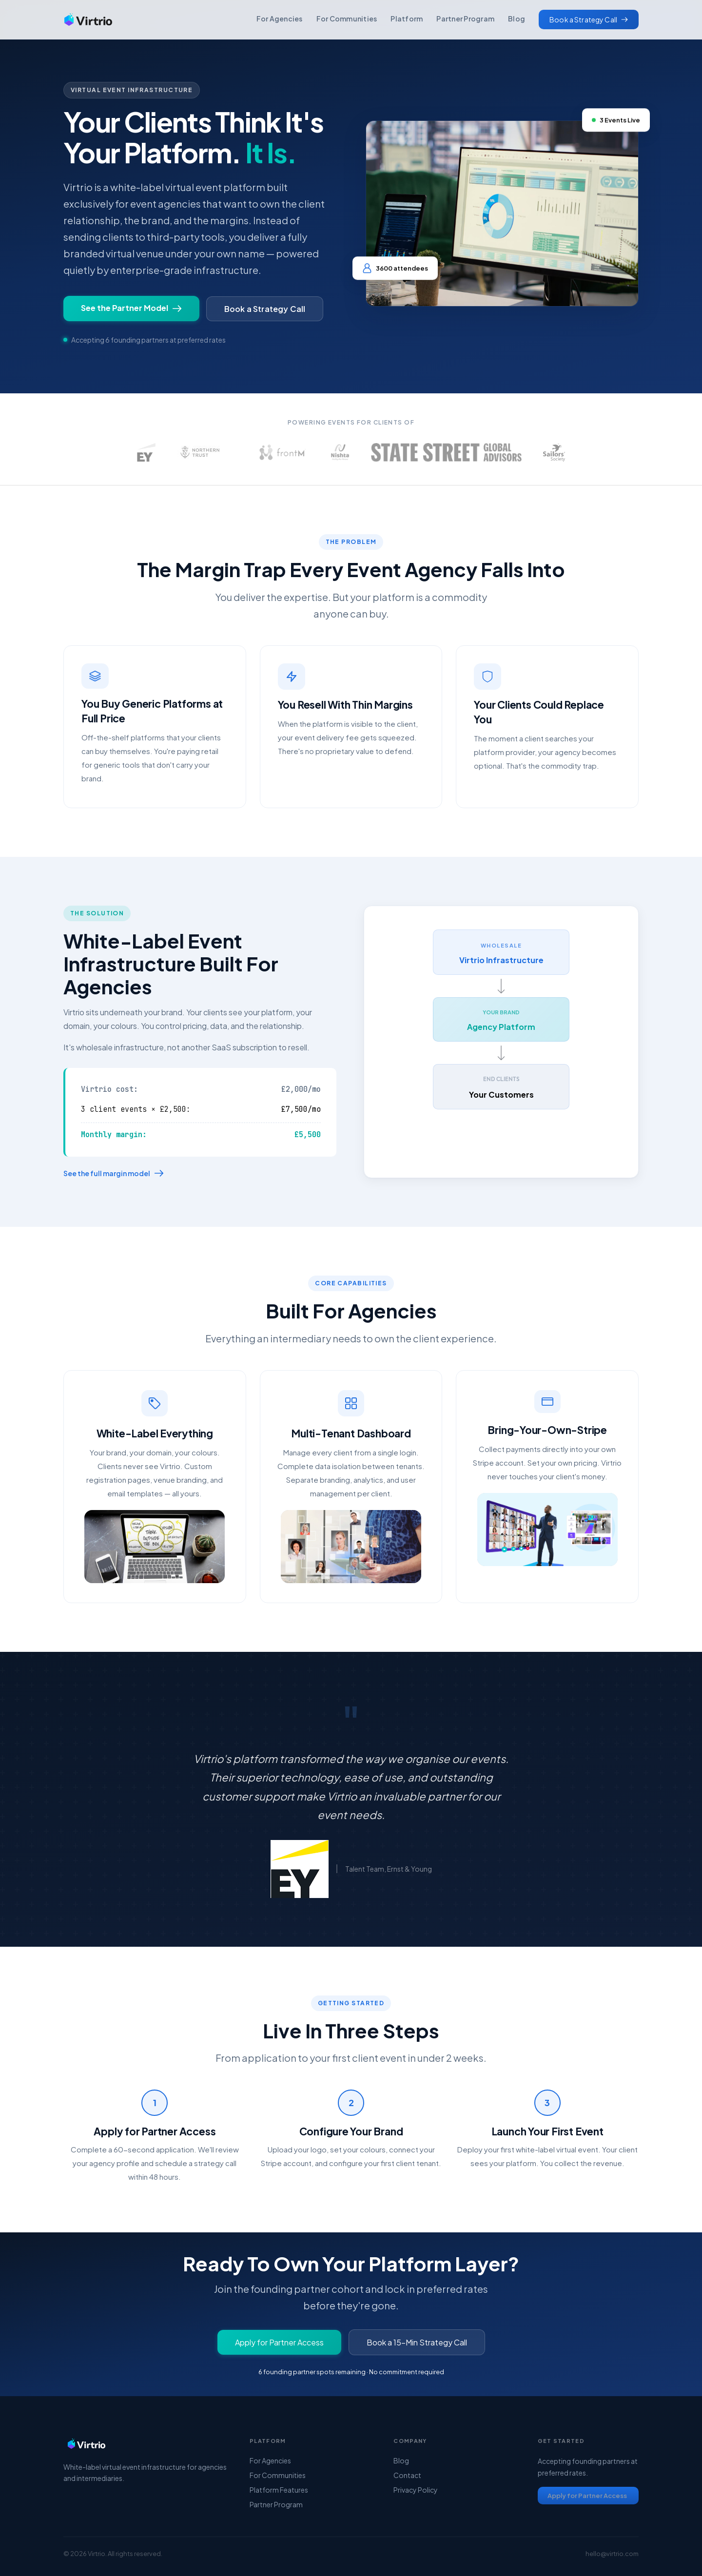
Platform (406, 18)
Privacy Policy (415, 2489)
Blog (516, 18)
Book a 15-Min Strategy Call (417, 2342)
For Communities (346, 18)
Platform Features (279, 2489)
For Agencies (279, 18)
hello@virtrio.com (612, 2553)
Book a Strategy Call (264, 309)
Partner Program (465, 18)
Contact (407, 2475)
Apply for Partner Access (279, 2342)
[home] (88, 19)
